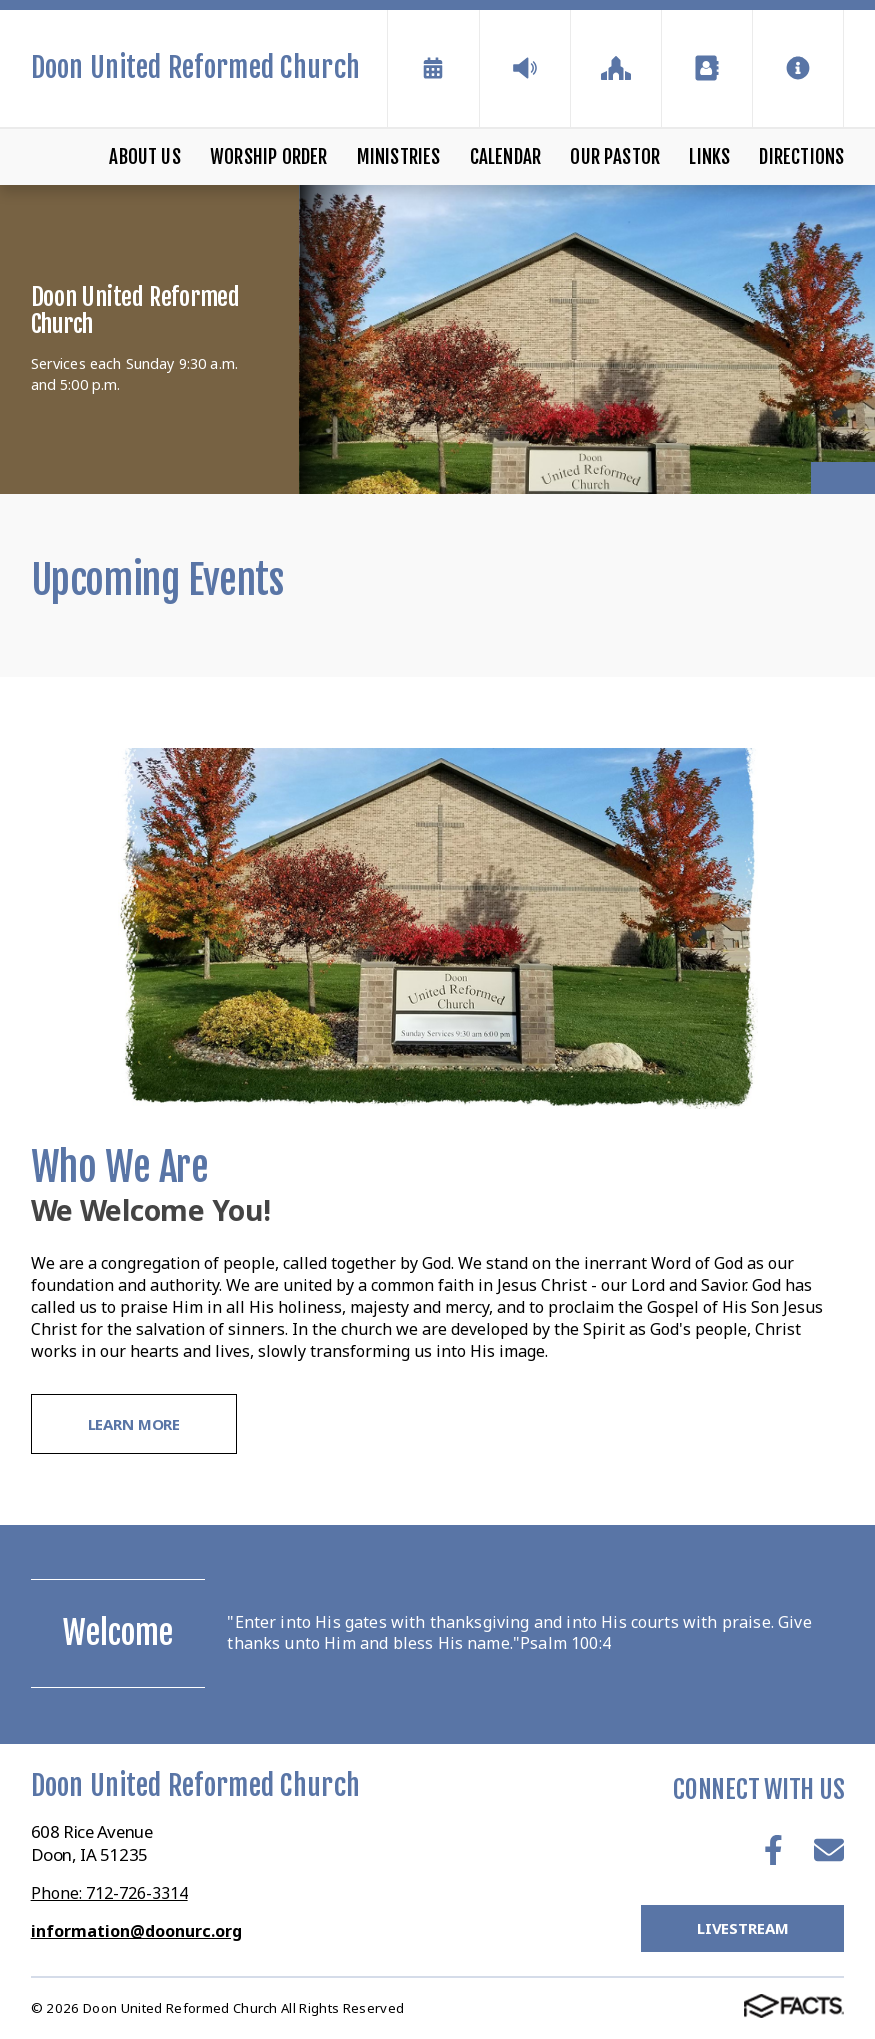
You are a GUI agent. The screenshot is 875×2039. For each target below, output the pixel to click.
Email (829, 1850)
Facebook (773, 1850)
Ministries (399, 157)
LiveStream (743, 1928)
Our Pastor (615, 157)
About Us (145, 157)
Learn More (134, 1424)
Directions (801, 157)
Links (709, 157)
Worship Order (268, 157)
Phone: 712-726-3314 (109, 1893)
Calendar (506, 157)
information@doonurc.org (136, 1931)
